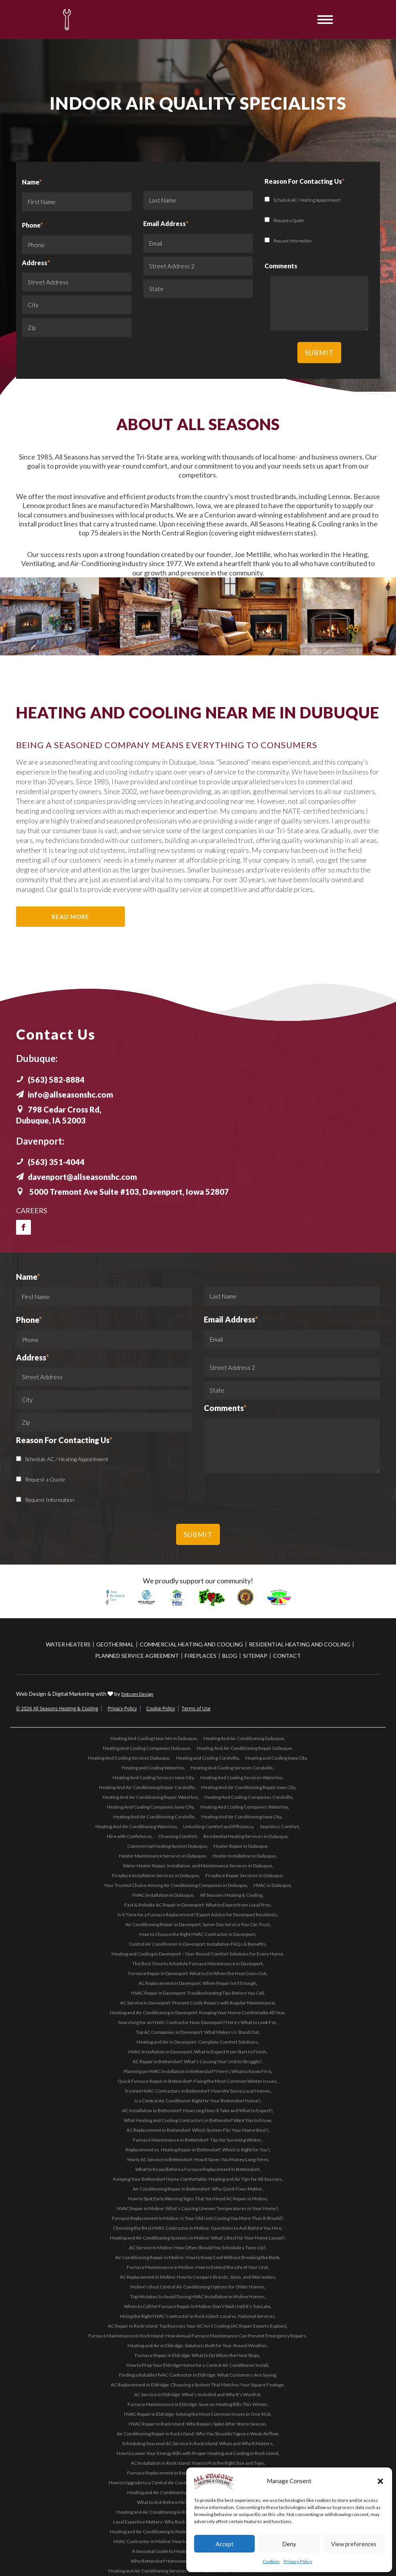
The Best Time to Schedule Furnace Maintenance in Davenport (197, 1963)
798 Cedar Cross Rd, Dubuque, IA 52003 (58, 1115)
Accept (225, 2543)
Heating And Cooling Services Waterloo (241, 1777)
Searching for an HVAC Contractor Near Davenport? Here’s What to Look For (197, 2022)
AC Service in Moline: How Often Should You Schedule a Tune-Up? (197, 2247)
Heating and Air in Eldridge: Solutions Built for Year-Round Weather (197, 2345)
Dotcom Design (137, 1694)
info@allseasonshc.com (64, 1094)
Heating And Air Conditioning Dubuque (243, 1738)
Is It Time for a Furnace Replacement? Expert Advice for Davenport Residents (197, 1915)
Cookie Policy (160, 1708)
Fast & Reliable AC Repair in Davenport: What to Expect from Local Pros (197, 1905)
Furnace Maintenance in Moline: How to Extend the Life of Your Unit (197, 2267)
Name (76, 196)
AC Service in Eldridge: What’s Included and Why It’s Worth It (197, 2394)
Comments (225, 1408)
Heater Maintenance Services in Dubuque (162, 1856)
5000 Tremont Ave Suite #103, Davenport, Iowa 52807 (122, 1191)
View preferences (353, 2543)
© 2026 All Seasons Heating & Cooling (57, 1708)
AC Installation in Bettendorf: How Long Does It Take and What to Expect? (197, 2110)
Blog (229, 1655)
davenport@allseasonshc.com (76, 1176)
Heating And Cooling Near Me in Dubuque (153, 1738)
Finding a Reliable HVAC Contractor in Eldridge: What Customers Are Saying (197, 2375)
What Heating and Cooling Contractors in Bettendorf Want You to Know (197, 2120)
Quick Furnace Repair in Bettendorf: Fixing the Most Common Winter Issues (197, 2081)
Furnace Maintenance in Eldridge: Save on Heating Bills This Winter (197, 2404)
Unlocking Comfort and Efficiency (218, 1826)
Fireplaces (200, 1655)
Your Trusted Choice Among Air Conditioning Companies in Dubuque (175, 1885)
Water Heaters (68, 1644)
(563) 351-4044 (50, 1162)
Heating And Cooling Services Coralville (232, 1768)
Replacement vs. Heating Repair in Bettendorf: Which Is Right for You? (197, 2150)
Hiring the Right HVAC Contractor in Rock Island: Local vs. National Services (197, 2316)
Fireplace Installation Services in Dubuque (155, 1875)
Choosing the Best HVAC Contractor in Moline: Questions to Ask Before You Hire (197, 2228)
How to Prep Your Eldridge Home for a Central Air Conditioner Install (197, 2365)
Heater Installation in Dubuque (244, 1856)
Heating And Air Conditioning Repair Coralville (146, 1787)
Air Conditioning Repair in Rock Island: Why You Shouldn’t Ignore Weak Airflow (197, 2434)
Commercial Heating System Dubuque (167, 1846)
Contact (287, 1655)
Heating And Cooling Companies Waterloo (244, 1807)
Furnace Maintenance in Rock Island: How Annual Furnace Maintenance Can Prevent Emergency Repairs (197, 2336)
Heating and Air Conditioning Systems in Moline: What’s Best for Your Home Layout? (197, 2238)
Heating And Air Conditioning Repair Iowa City (248, 1787)
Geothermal (115, 1644)
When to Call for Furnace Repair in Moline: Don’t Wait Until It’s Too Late (197, 2306)
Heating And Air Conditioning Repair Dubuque (244, 1748)
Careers (31, 1210)
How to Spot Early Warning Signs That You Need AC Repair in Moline (197, 2199)
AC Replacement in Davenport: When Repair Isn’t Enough (197, 1983)
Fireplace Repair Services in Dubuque (244, 1875)
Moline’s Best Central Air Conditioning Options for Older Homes (197, 2287)
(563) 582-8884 (50, 1079)
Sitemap (255, 1655)
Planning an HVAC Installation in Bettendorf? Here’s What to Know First (197, 2071)
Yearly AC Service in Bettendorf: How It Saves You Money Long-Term (197, 2159)
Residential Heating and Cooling (299, 1644)
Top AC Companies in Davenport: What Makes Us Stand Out (197, 2032)
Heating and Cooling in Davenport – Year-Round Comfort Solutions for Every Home (197, 1954)
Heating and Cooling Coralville (207, 1758)
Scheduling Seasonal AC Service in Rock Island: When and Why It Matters (197, 2443)
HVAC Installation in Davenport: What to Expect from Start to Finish (197, 2052)
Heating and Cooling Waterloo (153, 1768)
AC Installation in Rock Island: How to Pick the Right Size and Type (197, 2463)
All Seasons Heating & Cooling (231, 1895)
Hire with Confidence (129, 1836)
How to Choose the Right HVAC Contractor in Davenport (197, 1934)
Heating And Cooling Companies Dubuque (146, 1748)
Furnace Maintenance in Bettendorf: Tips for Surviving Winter (197, 2140)
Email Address (166, 223)
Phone (32, 225)
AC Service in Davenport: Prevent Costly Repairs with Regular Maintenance (197, 2003)
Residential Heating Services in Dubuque (245, 1836)
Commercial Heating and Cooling (191, 1644)
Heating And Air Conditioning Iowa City (241, 1817)
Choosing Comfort (177, 1836)
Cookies (271, 2561)
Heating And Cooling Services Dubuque (128, 1758)
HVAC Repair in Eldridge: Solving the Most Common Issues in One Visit (197, 2414)
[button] (380, 2481)
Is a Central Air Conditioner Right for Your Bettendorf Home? (197, 2101)
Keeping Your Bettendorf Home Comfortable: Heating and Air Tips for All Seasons (197, 2179)
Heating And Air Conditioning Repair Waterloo (150, 1797)
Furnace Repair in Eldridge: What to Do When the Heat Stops (197, 2355)
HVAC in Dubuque (272, 1885)
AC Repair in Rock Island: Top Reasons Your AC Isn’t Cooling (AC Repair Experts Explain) (197, 2326)
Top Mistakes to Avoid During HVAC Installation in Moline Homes (197, 2296)
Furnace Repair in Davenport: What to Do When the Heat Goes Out (197, 1973)
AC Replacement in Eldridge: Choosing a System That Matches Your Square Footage (197, 2385)
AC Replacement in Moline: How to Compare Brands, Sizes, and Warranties (197, 2277)
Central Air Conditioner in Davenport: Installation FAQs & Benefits (197, 1944)
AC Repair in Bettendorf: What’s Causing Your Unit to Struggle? (197, 2061)
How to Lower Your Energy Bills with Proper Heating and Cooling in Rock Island (197, 2453)
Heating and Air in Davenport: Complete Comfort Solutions (197, 2042)
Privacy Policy (298, 2561)
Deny (289, 2543)
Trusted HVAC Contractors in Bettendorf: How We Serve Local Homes (197, 2091)
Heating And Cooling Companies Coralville (248, 1797)
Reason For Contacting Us (64, 1440)
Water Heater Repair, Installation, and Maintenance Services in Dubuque (197, 1866)
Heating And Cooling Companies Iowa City (150, 1807)
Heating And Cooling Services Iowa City (153, 1777)
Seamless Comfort (279, 1826)
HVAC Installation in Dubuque (162, 1895)
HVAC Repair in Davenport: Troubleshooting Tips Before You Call (197, 1993)
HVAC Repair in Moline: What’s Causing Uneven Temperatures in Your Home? (197, 2208)
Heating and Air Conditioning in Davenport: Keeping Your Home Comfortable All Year (197, 2012)
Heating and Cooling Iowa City (276, 1758)
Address (36, 262)
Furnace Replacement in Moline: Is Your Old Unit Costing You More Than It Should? (197, 2218)
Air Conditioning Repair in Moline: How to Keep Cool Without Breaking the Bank (197, 2257)
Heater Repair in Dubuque (240, 1846)
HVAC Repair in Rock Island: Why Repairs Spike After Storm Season (197, 2424)
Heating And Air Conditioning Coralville (153, 1817)
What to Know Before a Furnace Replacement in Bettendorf (197, 2169)
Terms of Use (196, 1708)
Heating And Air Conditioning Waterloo (135, 1826)
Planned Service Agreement (137, 1655)
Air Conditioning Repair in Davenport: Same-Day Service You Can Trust (197, 1924)
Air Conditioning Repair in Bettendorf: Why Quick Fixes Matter (197, 2189)
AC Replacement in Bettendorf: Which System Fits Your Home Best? (197, 2130)
